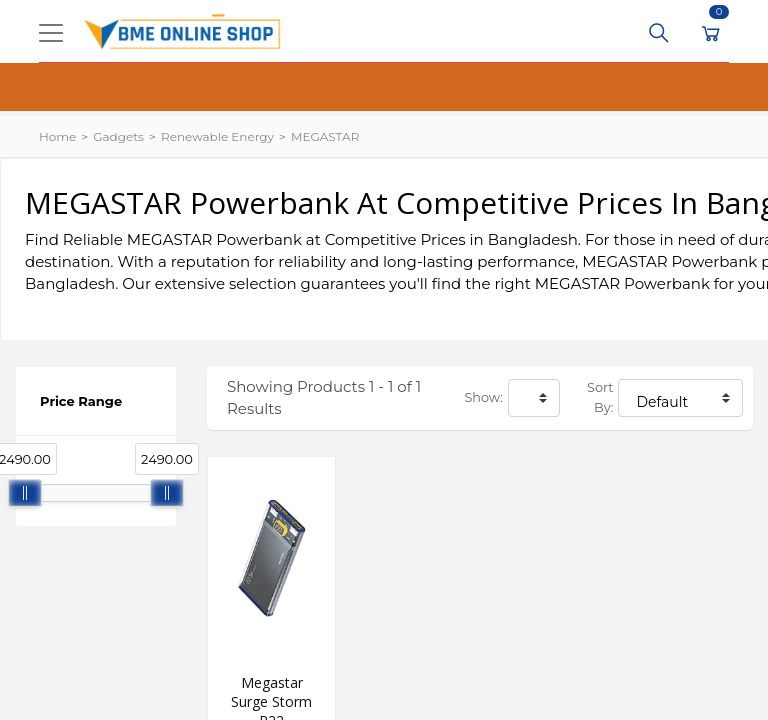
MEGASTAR (325, 136)
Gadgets (118, 136)
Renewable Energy (217, 136)
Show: (484, 397)
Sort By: (600, 397)
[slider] (25, 493)
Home (57, 136)
